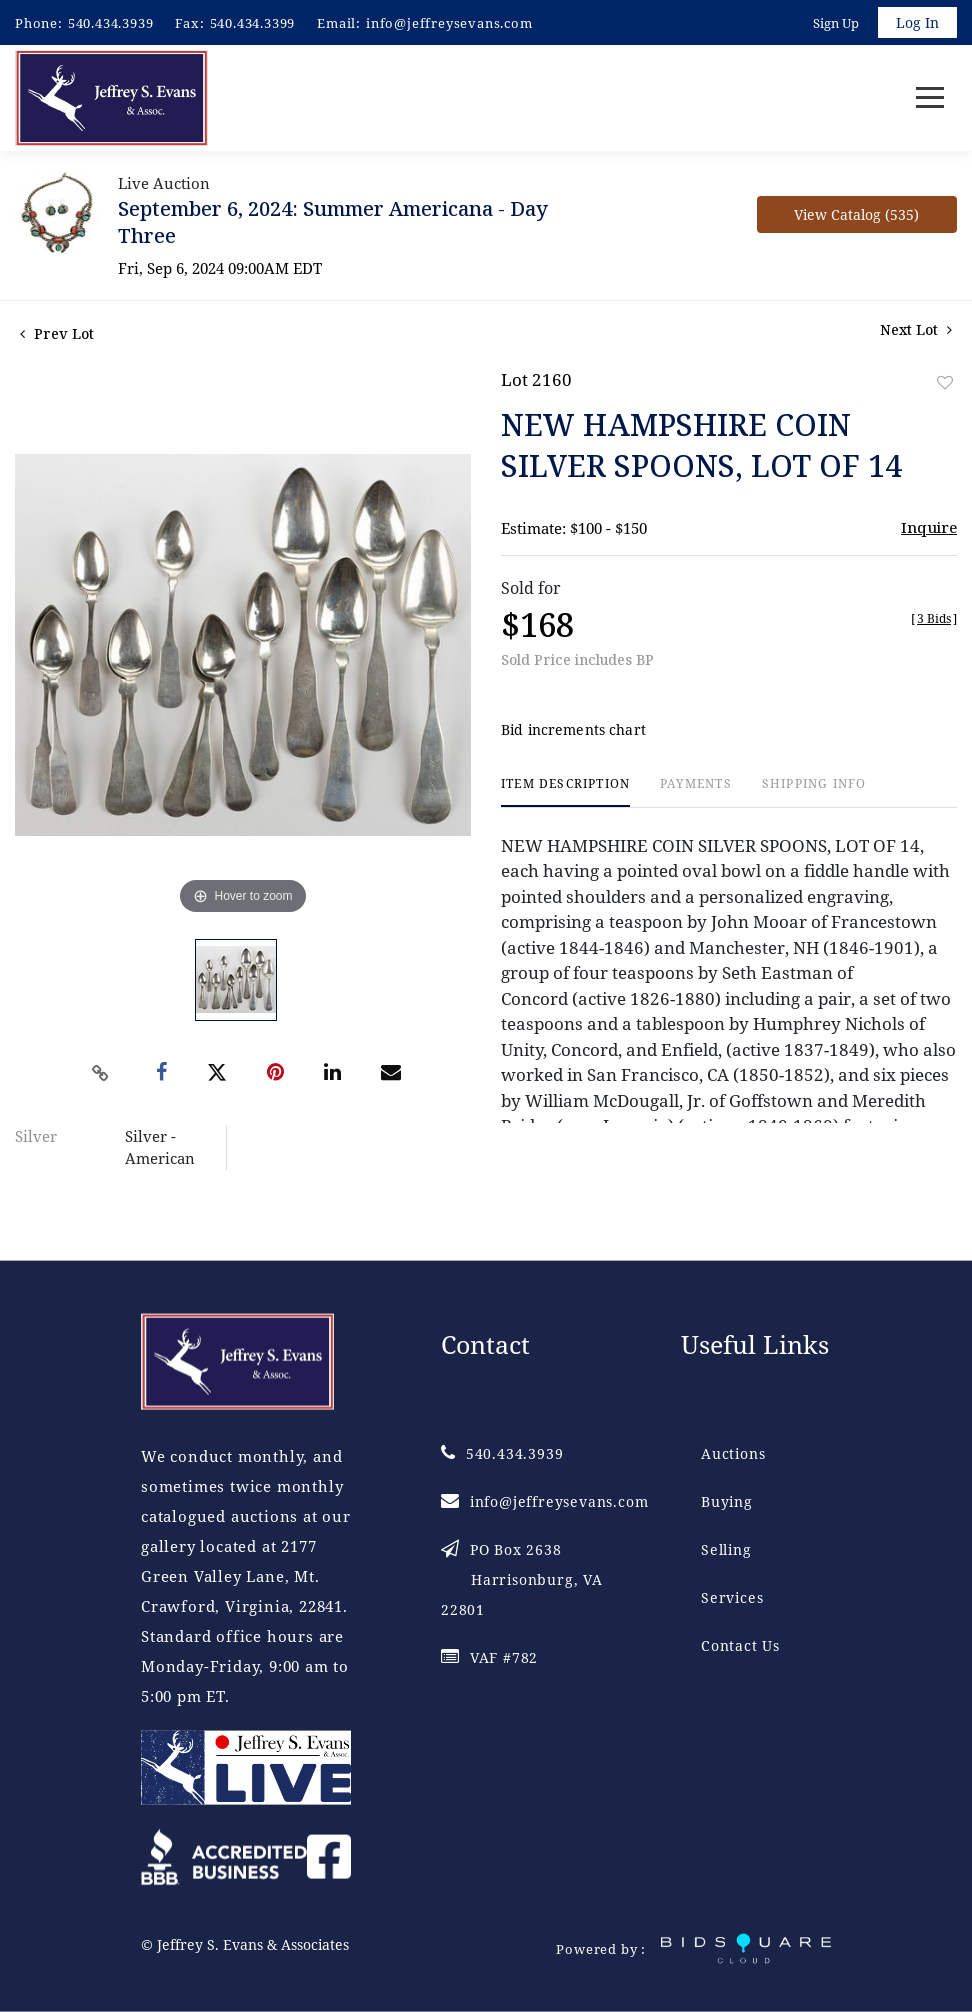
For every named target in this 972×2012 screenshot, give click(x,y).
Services (732, 1597)
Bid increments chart (573, 730)
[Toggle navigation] (930, 98)
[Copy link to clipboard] (101, 1073)
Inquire (929, 527)
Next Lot (916, 329)
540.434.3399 (253, 23)
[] (934, 618)
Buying (727, 1501)
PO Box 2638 (522, 1579)
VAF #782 (489, 1657)
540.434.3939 (111, 23)
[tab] (565, 792)
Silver (36, 1136)
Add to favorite (945, 382)
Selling (726, 1549)
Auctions (733, 1453)
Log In (917, 22)
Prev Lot (57, 333)
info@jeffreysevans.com (449, 23)
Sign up (836, 23)
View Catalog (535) (856, 214)
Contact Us (740, 1645)
